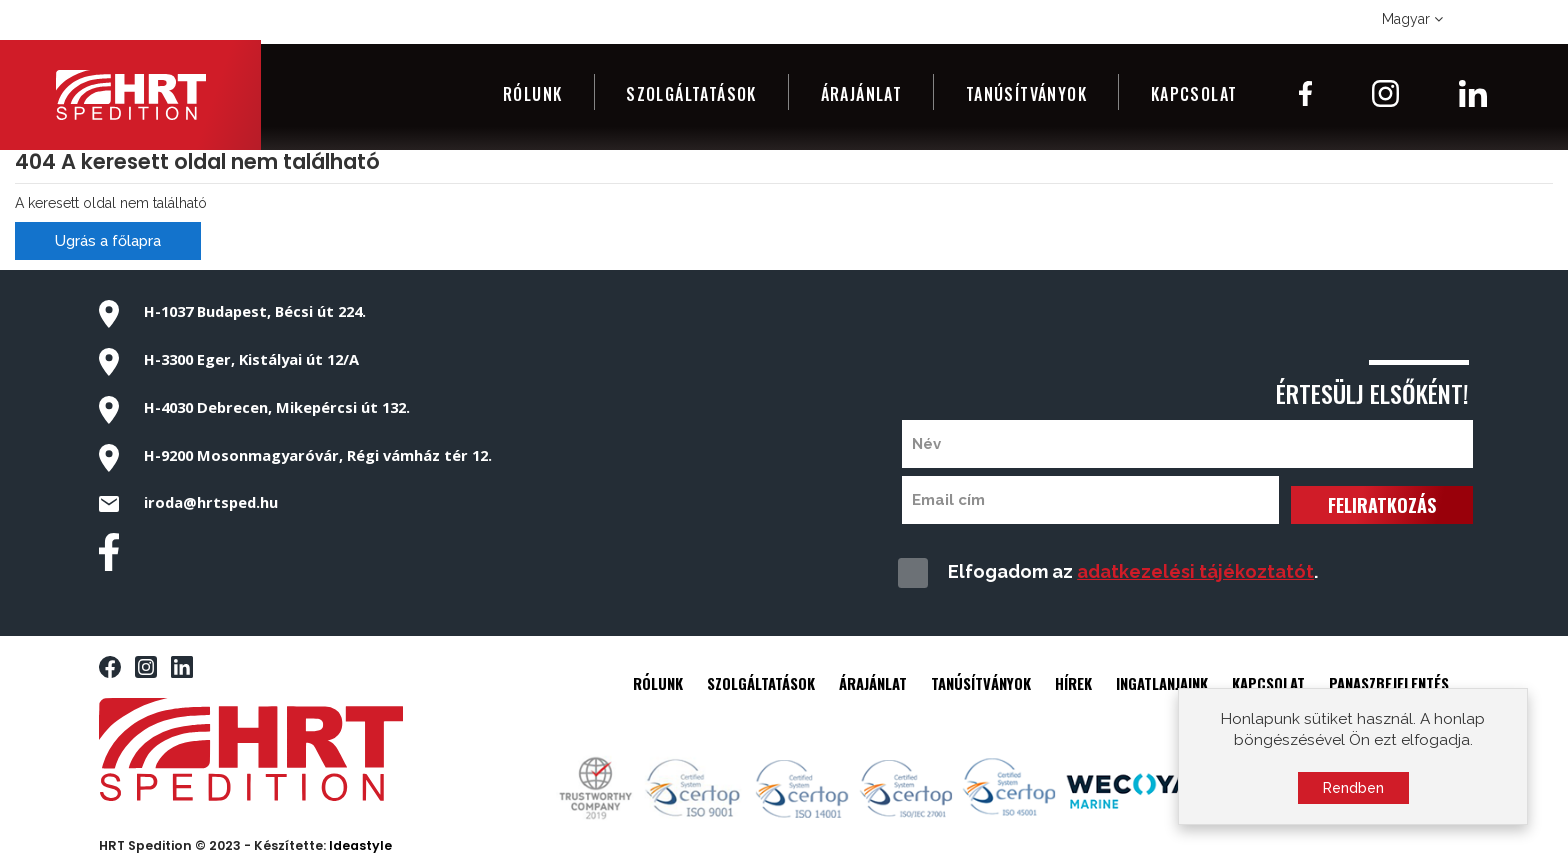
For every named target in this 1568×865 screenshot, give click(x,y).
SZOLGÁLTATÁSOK (761, 683)
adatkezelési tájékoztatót (1195, 571)
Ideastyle (360, 845)
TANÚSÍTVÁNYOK (981, 683)
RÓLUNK (658, 683)
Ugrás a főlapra (108, 241)
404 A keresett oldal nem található (197, 161)
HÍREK (1073, 683)
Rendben (1353, 794)
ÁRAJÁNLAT (873, 683)
